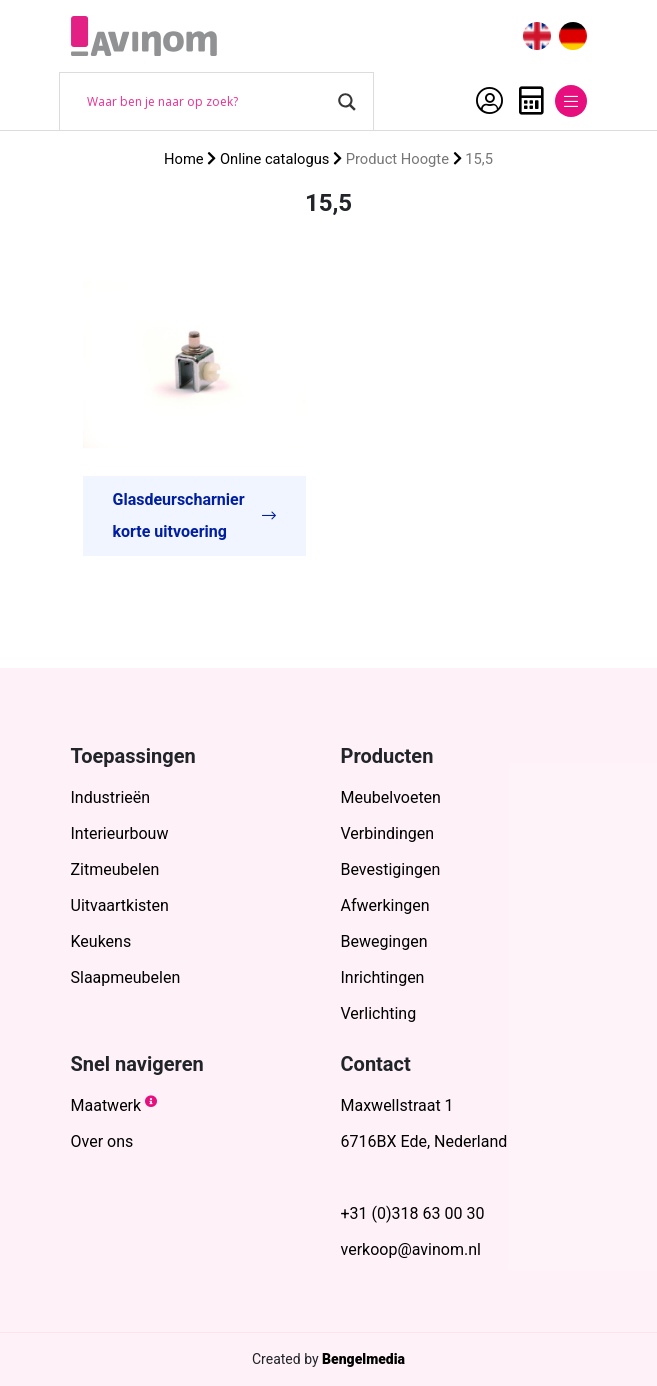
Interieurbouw (120, 833)
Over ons (102, 1141)
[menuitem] (537, 36)
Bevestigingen (391, 869)
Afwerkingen (385, 905)
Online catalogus (274, 159)
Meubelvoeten (391, 797)
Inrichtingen (383, 977)
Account (489, 101)
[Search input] (207, 102)
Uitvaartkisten (120, 905)
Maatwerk (106, 1105)
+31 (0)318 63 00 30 (413, 1213)
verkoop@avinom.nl (411, 1249)
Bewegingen (384, 941)
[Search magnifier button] (347, 102)
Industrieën (111, 797)
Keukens (101, 941)
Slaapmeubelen (126, 977)
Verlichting (379, 1013)
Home (184, 159)
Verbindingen (388, 833)
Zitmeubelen (115, 869)
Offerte (531, 101)
